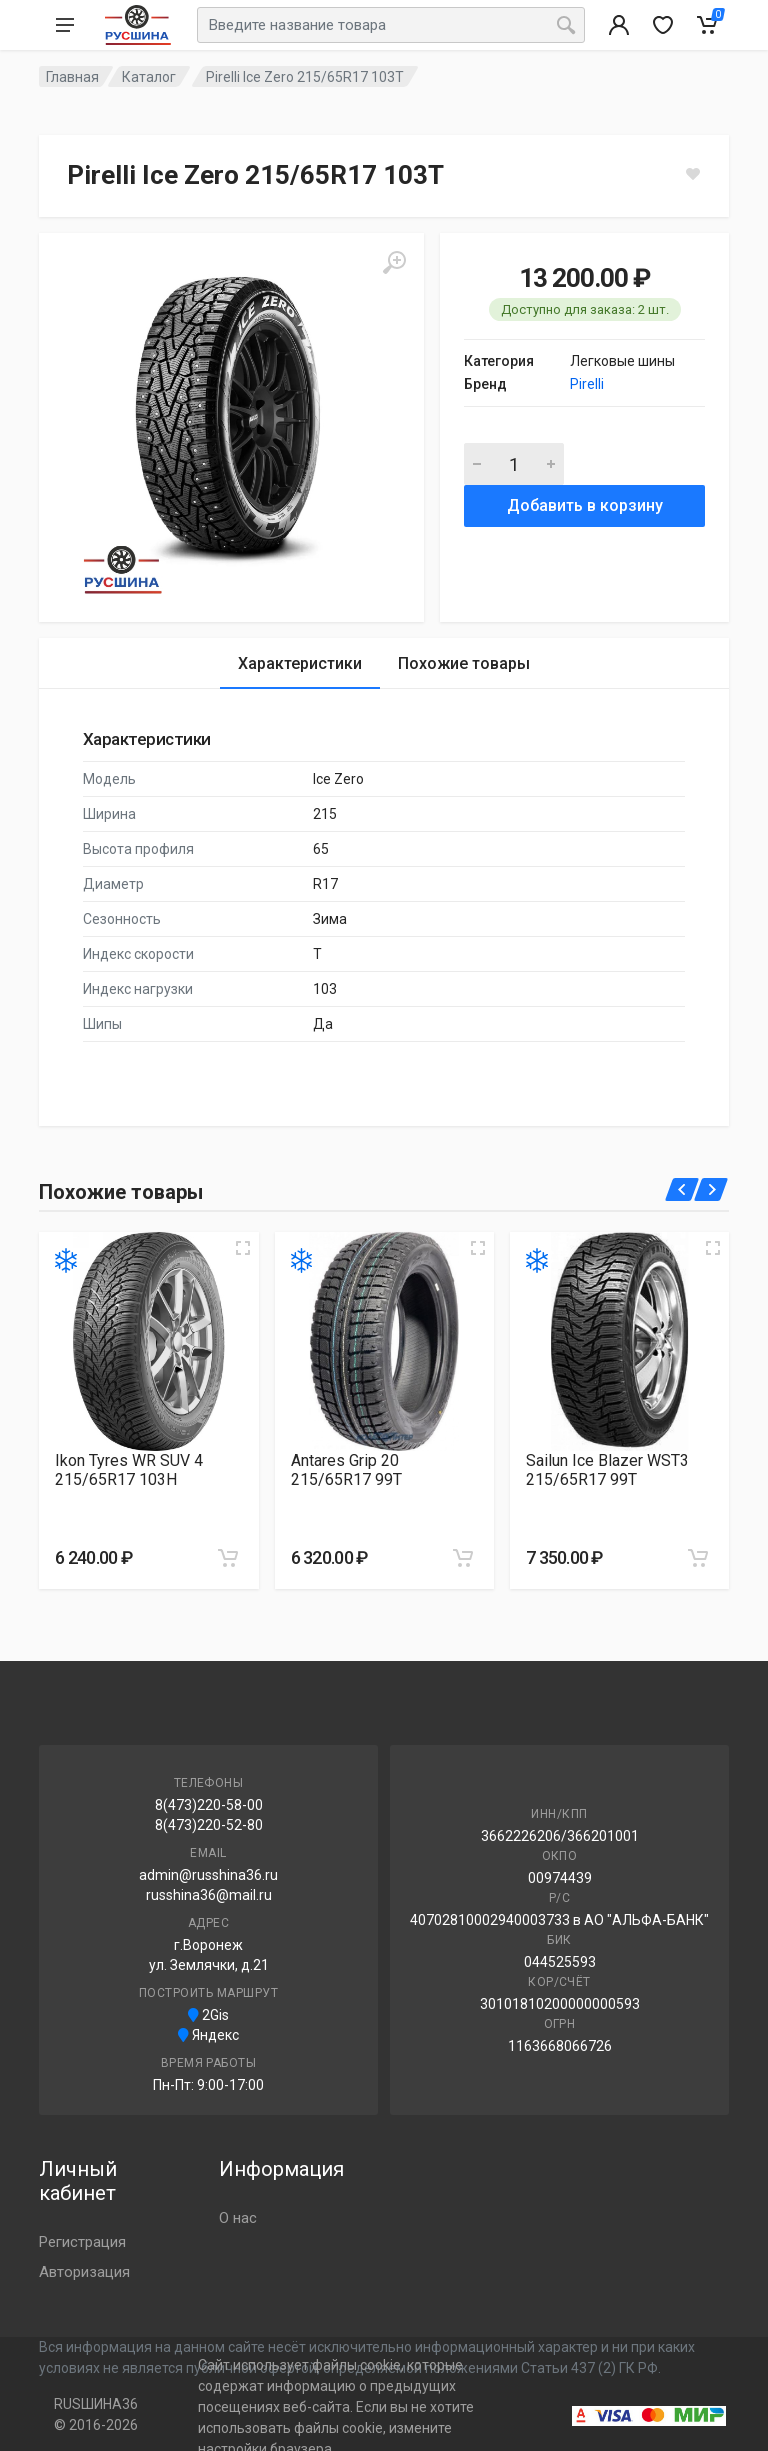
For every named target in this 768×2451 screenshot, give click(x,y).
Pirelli (587, 384)
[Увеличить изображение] (243, 1248)
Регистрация (82, 2242)
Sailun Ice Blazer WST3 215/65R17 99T (607, 1470)
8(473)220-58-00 (209, 1805)
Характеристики (300, 663)
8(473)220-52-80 (209, 1825)
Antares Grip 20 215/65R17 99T (346, 1470)
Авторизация (84, 2272)
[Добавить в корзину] (228, 1558)
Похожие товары (464, 663)
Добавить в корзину (585, 505)
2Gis (208, 2015)
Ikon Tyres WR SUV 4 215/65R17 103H (129, 1470)
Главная (72, 77)
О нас (238, 2218)
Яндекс (208, 2035)
